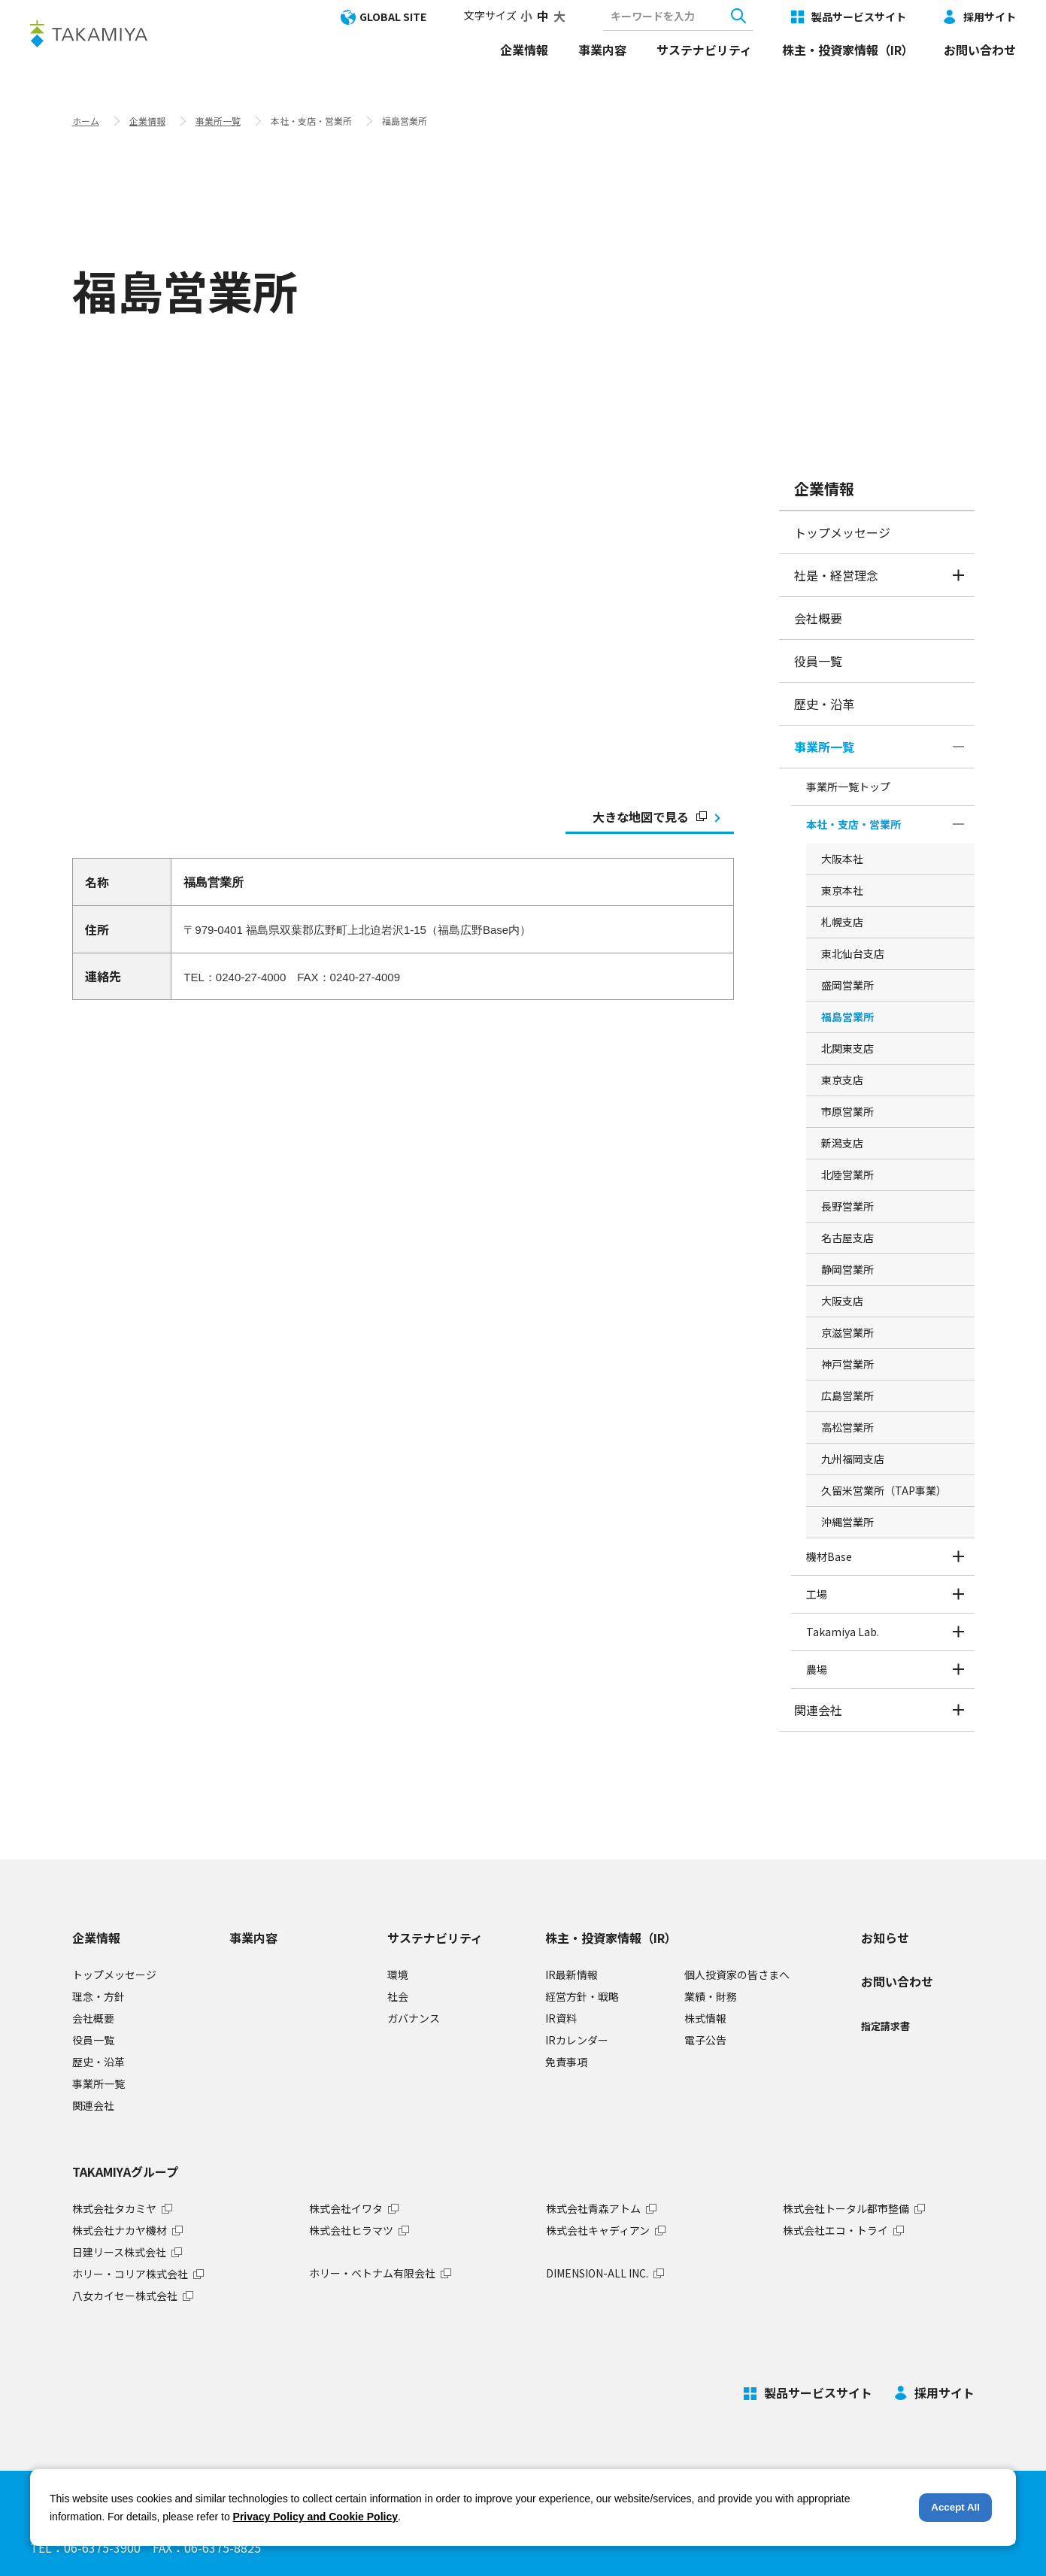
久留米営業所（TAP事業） (884, 1490)
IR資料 (561, 2018)
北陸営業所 (847, 1174)
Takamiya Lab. (842, 1631)
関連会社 (818, 1710)
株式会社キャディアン (598, 2230)
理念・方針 (98, 1996)
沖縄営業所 (847, 1521)
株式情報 (705, 2018)
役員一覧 (818, 661)
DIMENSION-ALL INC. (597, 2273)
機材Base (829, 1556)
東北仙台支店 (852, 953)
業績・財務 (710, 1996)
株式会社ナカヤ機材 (119, 2230)
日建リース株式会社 (119, 2251)
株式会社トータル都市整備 (846, 2208)
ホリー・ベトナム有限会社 (372, 2273)
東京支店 (842, 1079)
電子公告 (705, 2039)
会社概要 (818, 618)
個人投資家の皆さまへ (737, 1974)
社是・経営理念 (836, 575)
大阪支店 (842, 1300)
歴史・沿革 (824, 704)
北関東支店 (847, 1048)
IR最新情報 (571, 1974)
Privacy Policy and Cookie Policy (315, 2517)
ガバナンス (413, 2018)
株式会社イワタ (346, 2208)
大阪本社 (842, 858)
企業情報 (524, 50)
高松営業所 (847, 1427)
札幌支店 (842, 921)
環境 (397, 1974)
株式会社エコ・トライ (835, 2230)
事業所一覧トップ (848, 786)
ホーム (85, 120)
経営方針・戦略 (582, 1996)
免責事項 (566, 2061)
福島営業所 (847, 1016)
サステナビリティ (704, 50)
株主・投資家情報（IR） (848, 50)
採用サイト (989, 16)
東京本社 (842, 890)
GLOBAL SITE (392, 16)
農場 (816, 1669)
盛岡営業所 (847, 985)
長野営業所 (847, 1206)
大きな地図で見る (650, 817)
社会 (397, 1996)
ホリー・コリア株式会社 (130, 2273)
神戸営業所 (847, 1363)
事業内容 (602, 50)
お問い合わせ (980, 50)
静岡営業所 (847, 1269)
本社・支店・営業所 (853, 824)
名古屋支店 (847, 1237)
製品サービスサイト (858, 16)
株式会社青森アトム (593, 2208)
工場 (816, 1594)
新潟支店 (842, 1142)
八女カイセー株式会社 (124, 2295)
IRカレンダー (576, 2039)
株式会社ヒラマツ (351, 2230)
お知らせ (885, 1938)
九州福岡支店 (852, 1458)
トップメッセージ (842, 532)
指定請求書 (885, 2026)
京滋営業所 (847, 1332)
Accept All (955, 2507)
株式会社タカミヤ (114, 2208)
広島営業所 (847, 1395)
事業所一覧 (218, 120)
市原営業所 (847, 1111)
